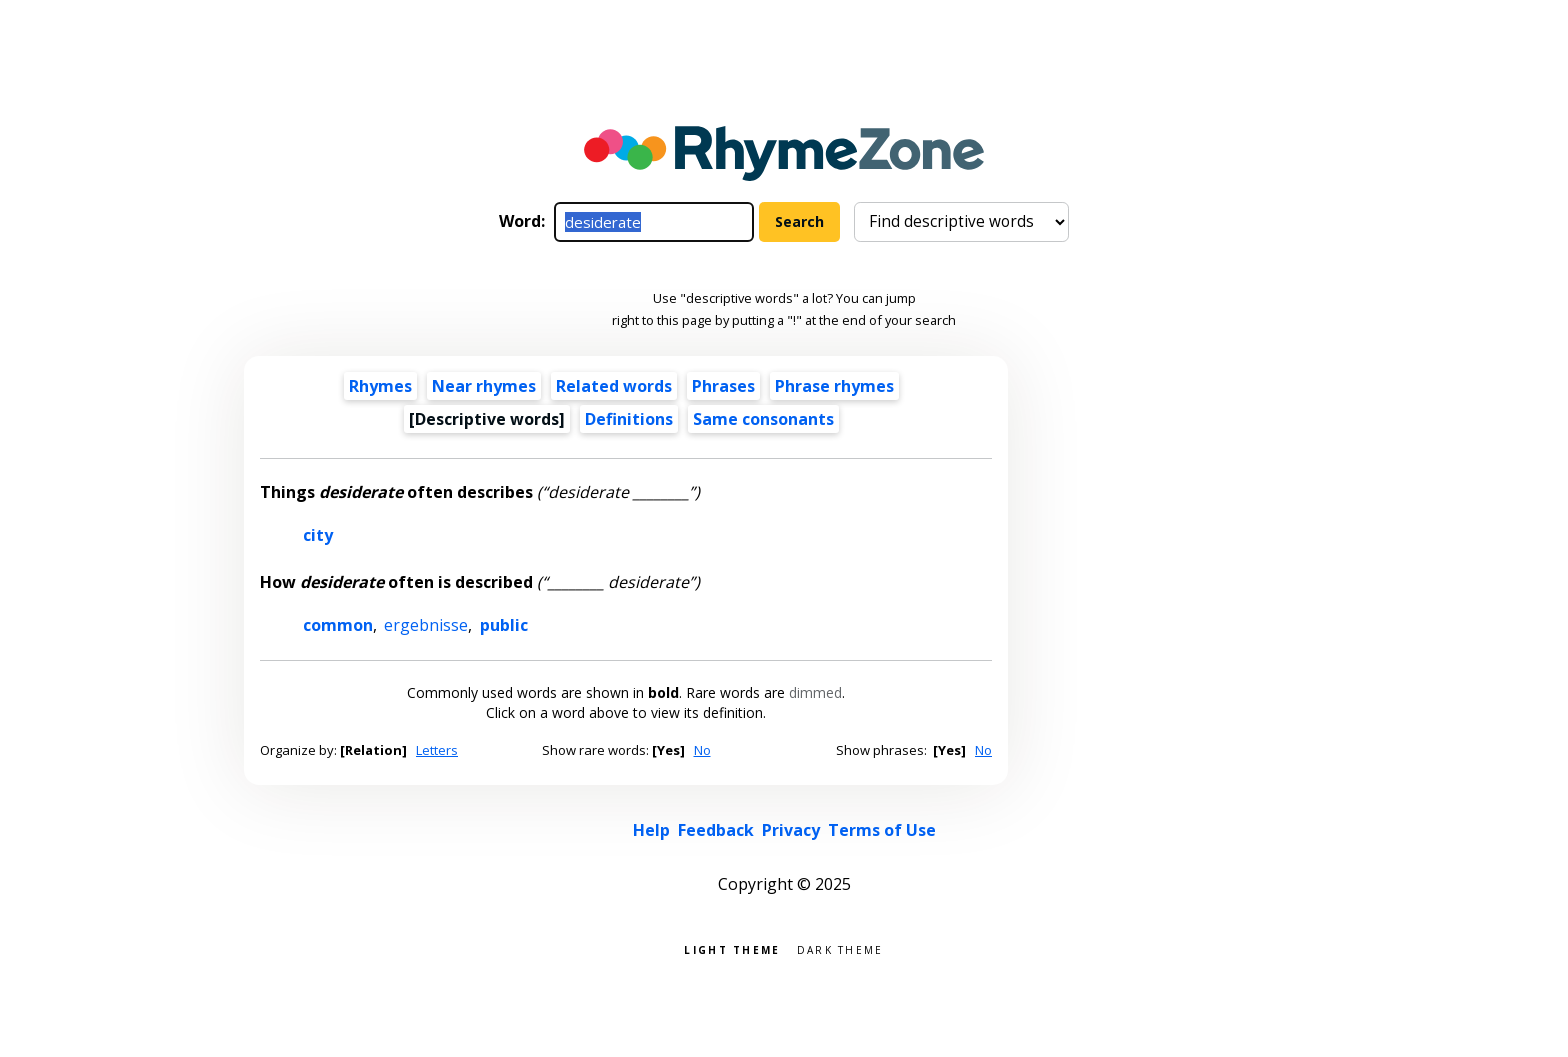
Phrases (723, 386)
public (504, 625)
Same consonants (763, 419)
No (702, 750)
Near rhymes (484, 386)
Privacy (791, 830)
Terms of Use (882, 830)
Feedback (716, 830)
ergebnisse (426, 625)
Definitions (629, 419)
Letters (437, 750)
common (338, 625)
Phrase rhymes (834, 386)
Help (651, 830)
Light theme (732, 948)
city (318, 535)
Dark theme (840, 948)
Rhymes (380, 386)
